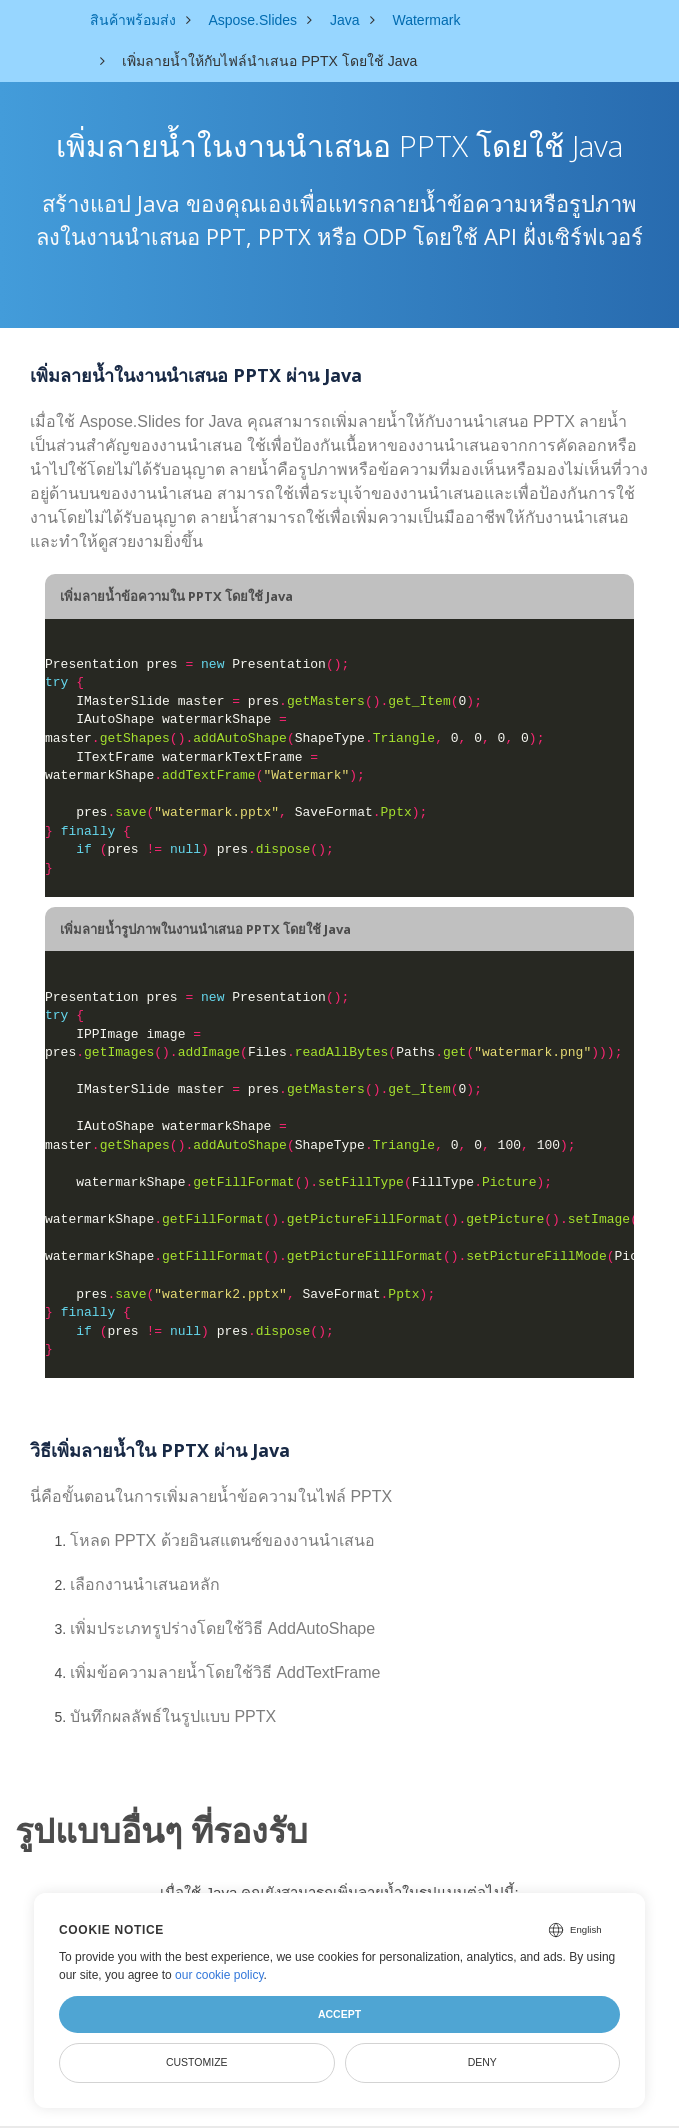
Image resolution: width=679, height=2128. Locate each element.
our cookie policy (219, 1975)
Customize (197, 2062)
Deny (482, 2062)
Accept (339, 2014)
